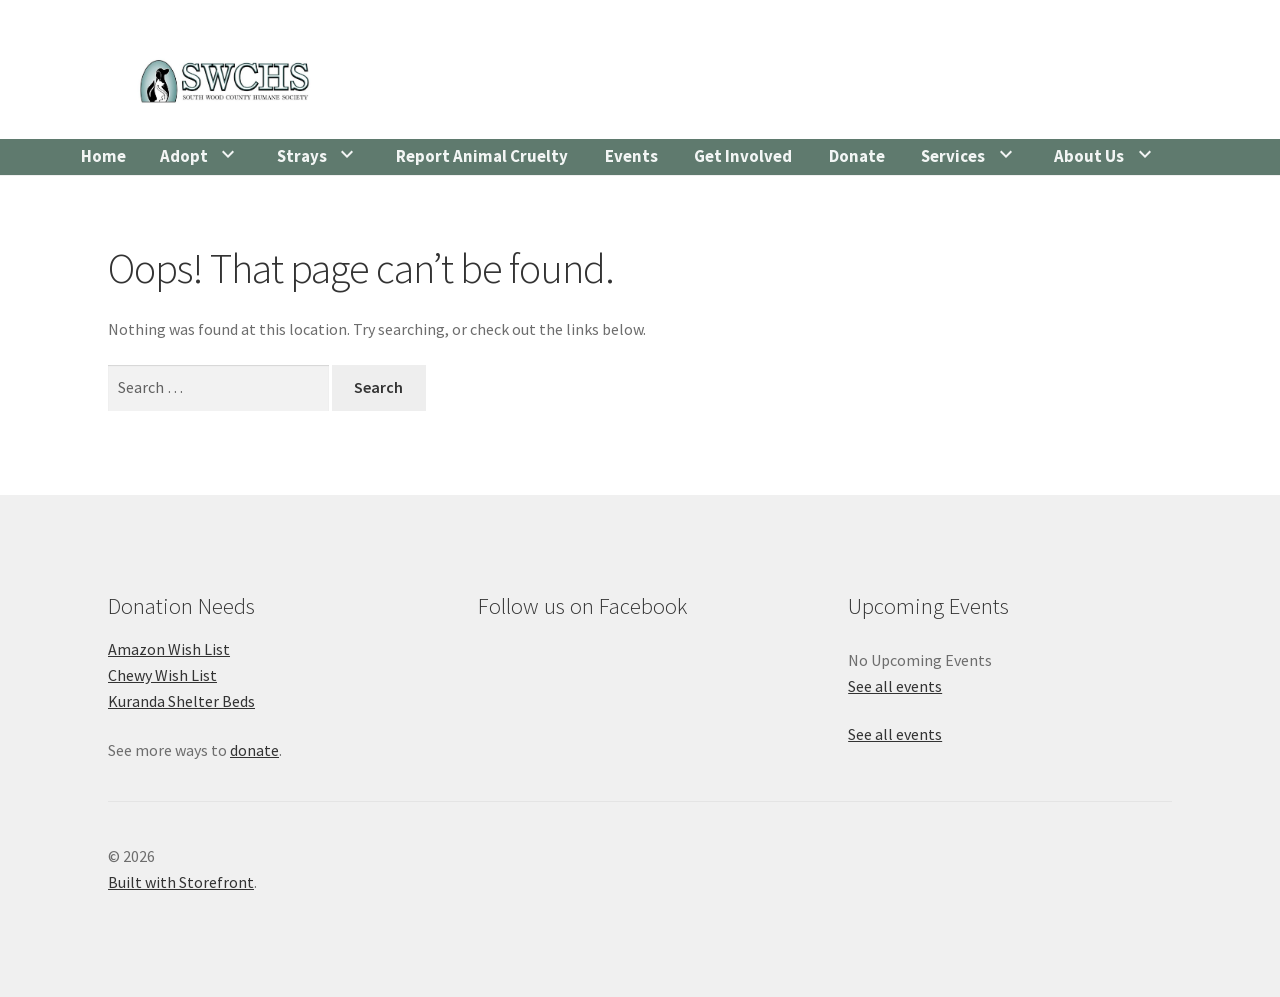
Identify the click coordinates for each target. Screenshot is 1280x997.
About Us (1089, 156)
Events (631, 156)
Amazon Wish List (169, 649)
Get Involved (743, 156)
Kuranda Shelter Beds (181, 701)
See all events (895, 686)
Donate (857, 156)
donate (254, 750)
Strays (302, 156)
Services (953, 156)
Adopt (184, 156)
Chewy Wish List (162, 675)
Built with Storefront (181, 882)
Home (103, 156)
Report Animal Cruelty (482, 156)
